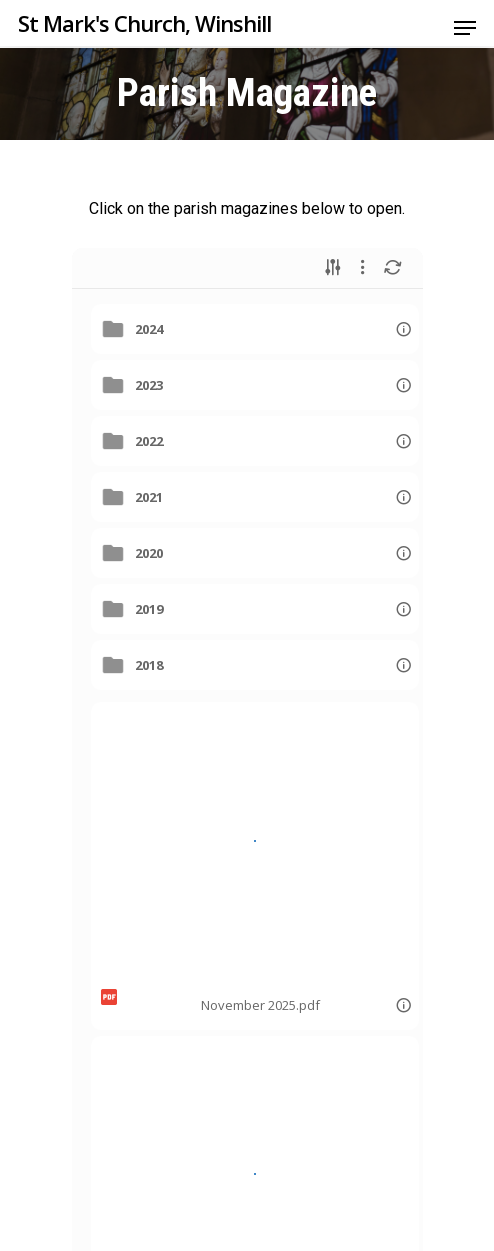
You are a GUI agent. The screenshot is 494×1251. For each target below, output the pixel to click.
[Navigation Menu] (465, 28)
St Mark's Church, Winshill (144, 23)
